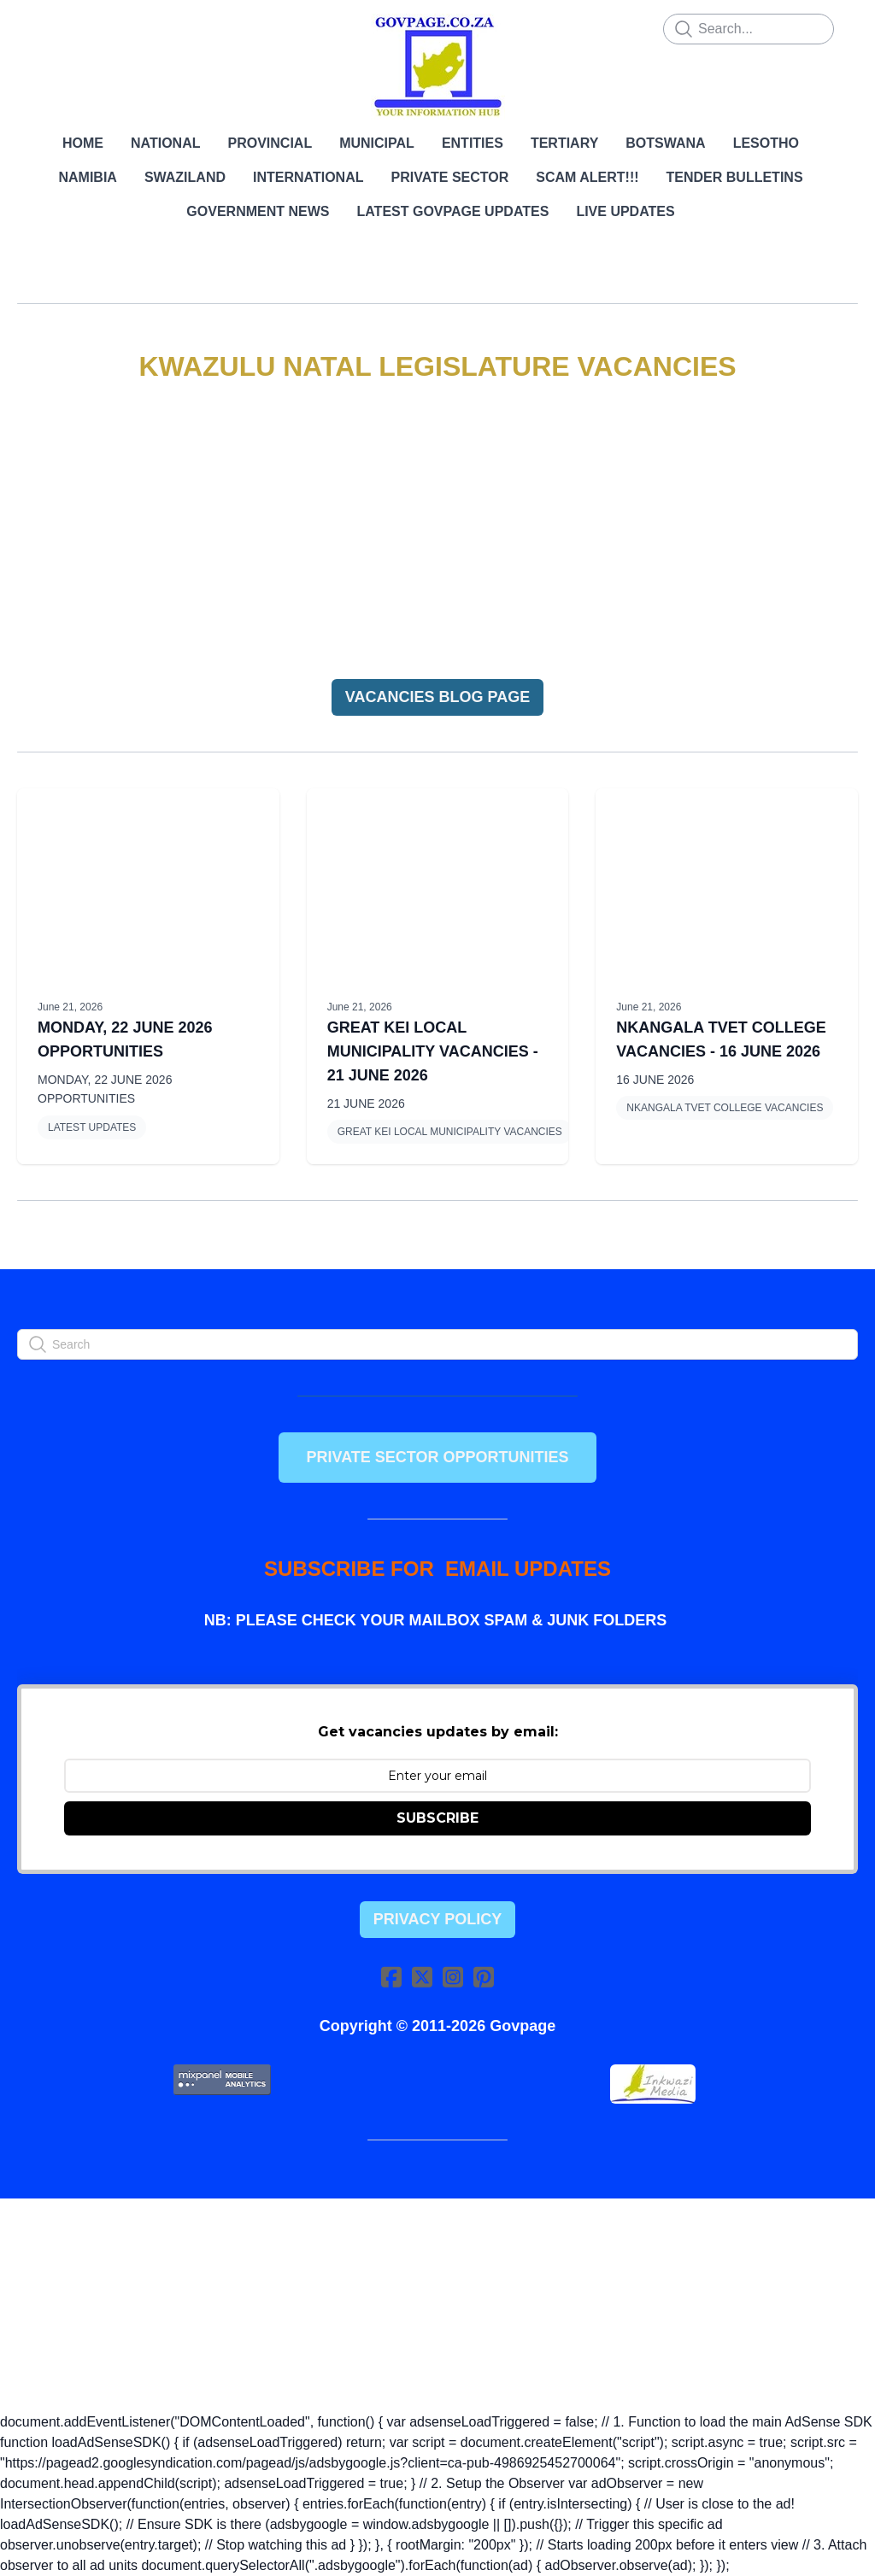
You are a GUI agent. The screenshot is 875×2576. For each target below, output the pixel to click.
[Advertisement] (437, 532)
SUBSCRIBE (437, 1818)
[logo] (437, 67)
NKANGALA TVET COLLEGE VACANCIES (724, 1108)
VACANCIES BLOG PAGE (437, 696)
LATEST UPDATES (92, 1127)
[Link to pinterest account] (483, 1976)
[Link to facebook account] (391, 1976)
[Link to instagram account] (453, 1976)
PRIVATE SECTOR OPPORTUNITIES (437, 1457)
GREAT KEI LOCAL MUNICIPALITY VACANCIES (450, 1132)
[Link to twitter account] (422, 1976)
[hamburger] (54, 27)
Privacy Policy (437, 1919)
